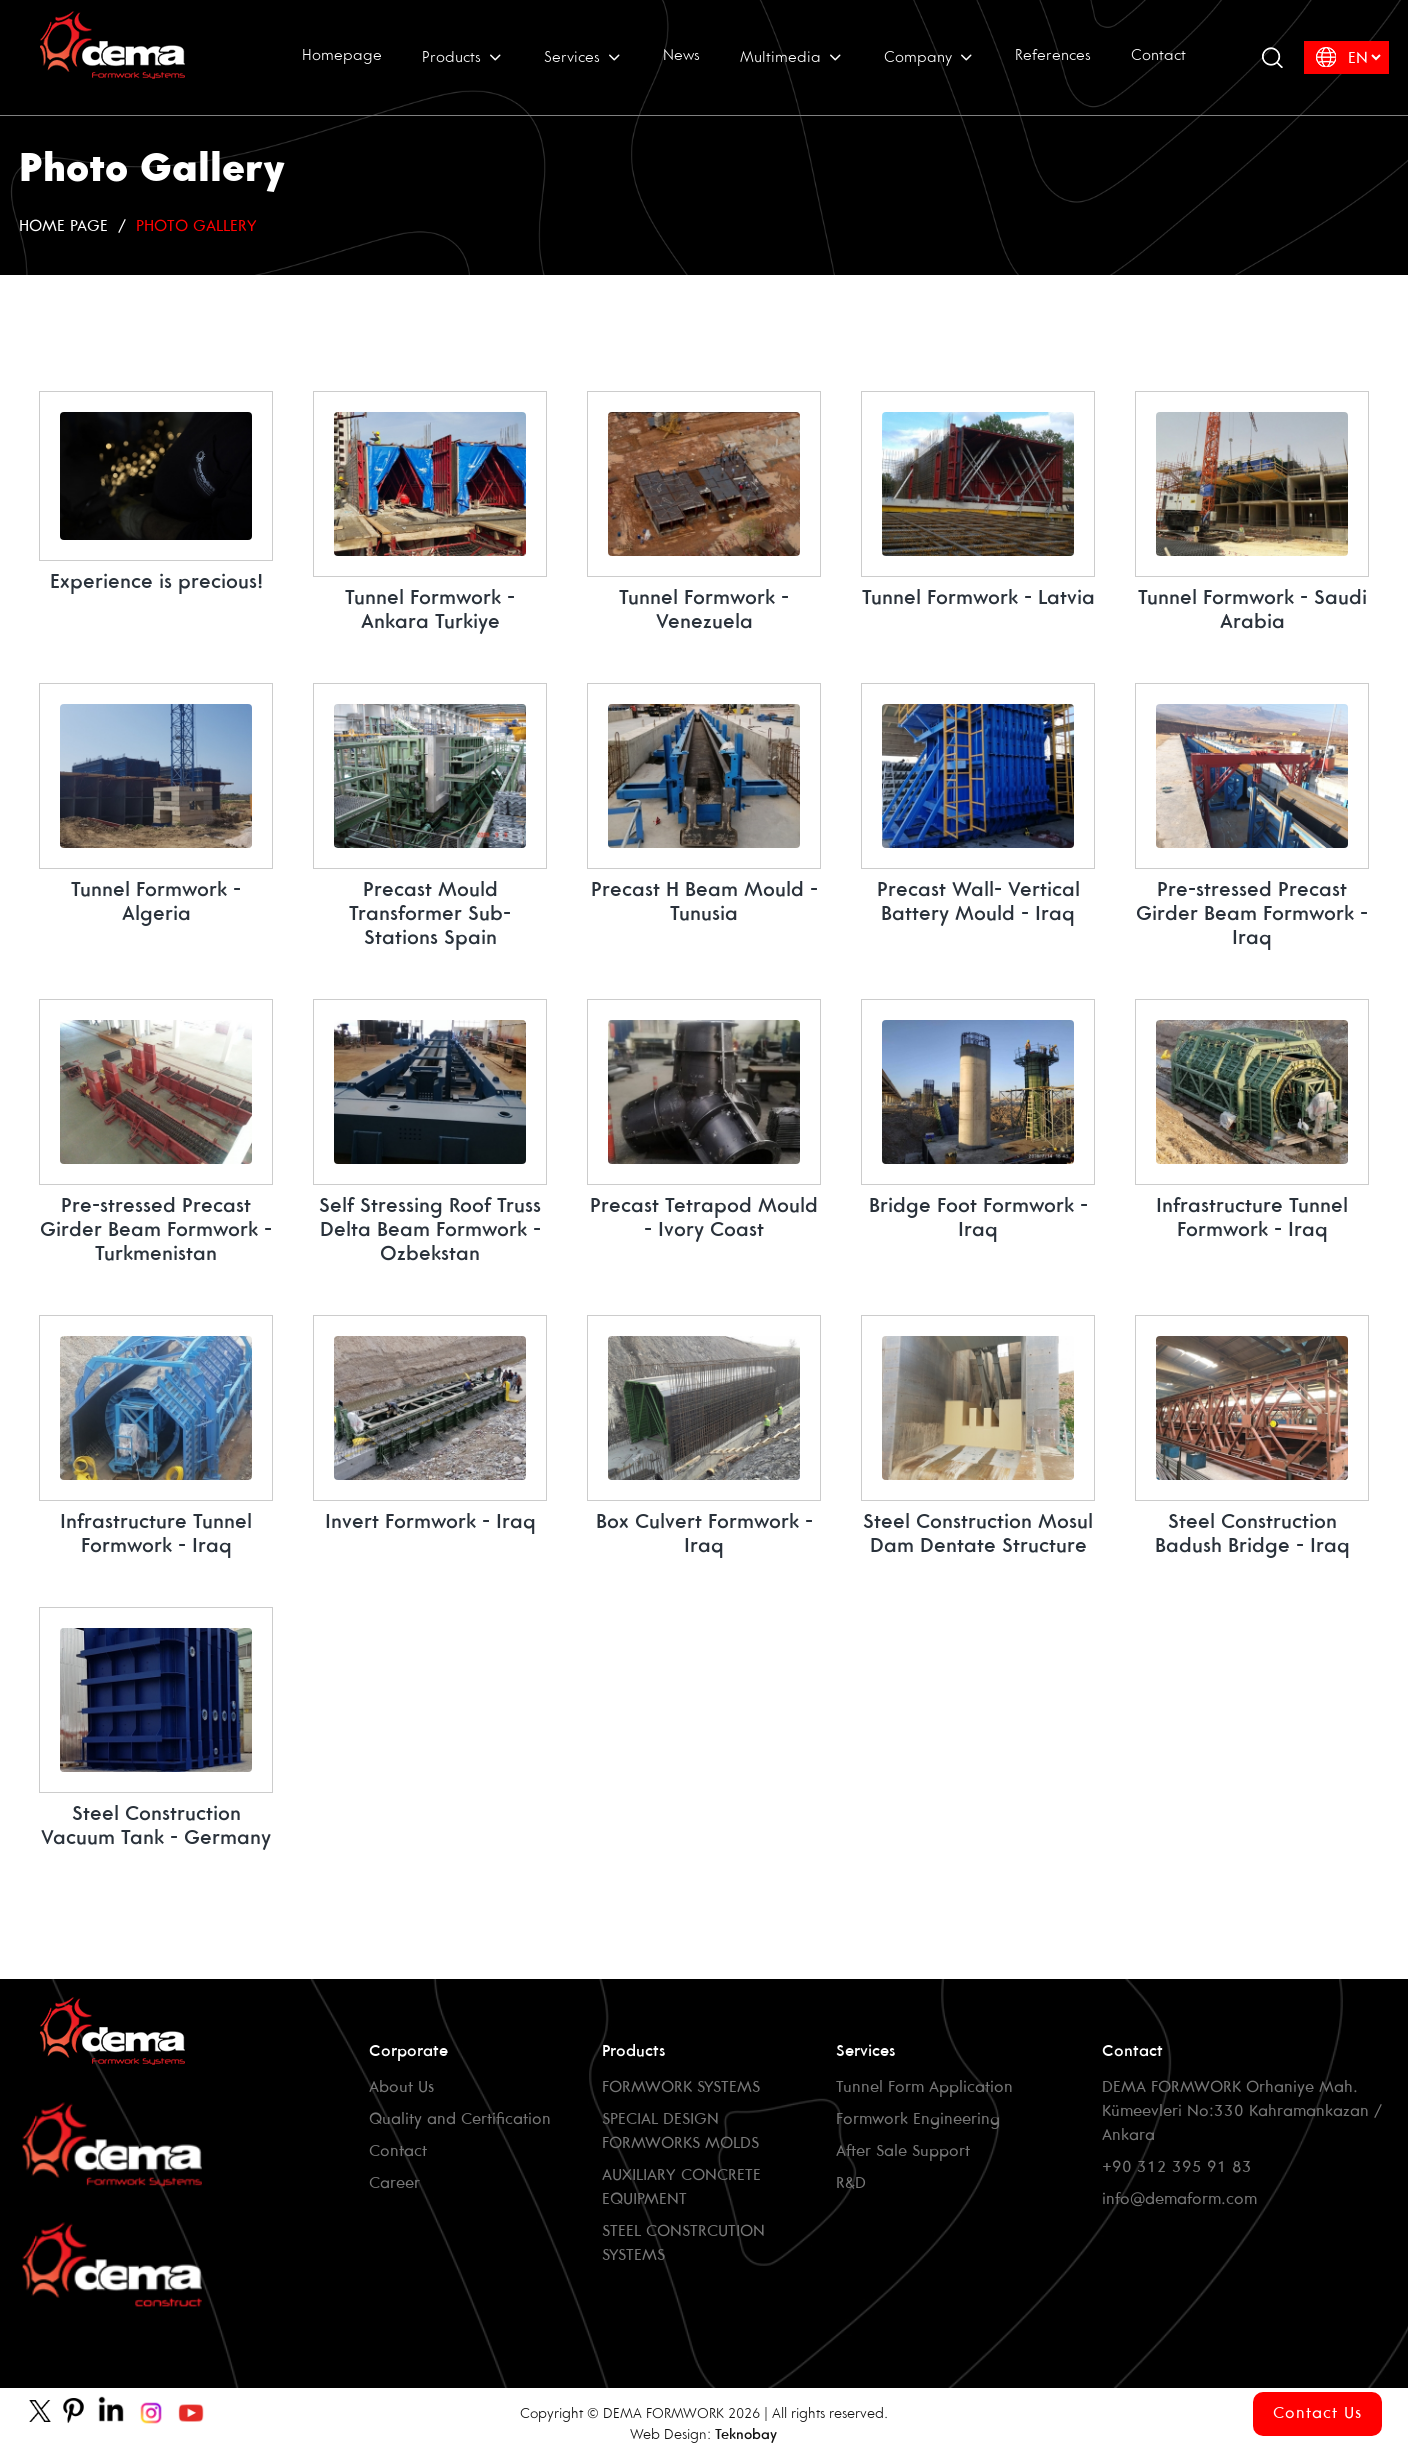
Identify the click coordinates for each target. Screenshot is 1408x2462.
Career (394, 2183)
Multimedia (792, 57)
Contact (1158, 56)
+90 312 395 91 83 (1177, 2167)
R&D (851, 2183)
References (1053, 56)
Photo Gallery (196, 226)
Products (463, 57)
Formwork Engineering (918, 2119)
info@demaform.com (1179, 2199)
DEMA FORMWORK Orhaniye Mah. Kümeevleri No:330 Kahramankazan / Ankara (1242, 2111)
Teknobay (746, 2435)
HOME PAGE (63, 226)
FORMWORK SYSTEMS (681, 2087)
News (681, 56)
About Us (401, 2087)
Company (929, 57)
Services (583, 57)
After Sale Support (903, 2151)
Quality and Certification (460, 2119)
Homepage (342, 56)
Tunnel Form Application (924, 2087)
